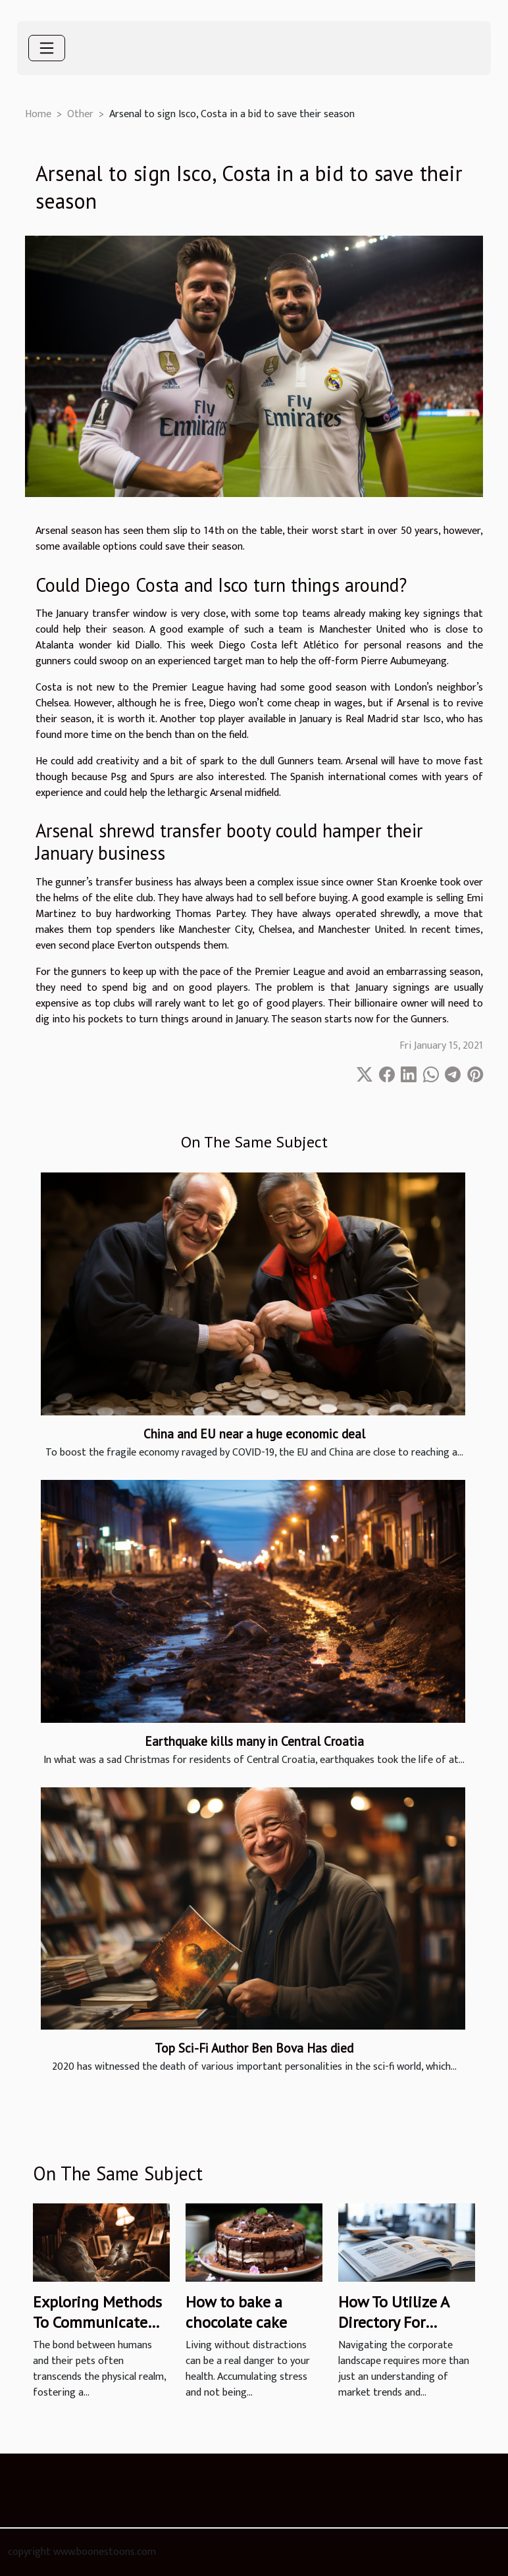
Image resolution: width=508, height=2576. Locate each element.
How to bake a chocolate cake (236, 2312)
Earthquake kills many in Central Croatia (254, 1741)
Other (80, 114)
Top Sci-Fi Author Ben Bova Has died (254, 2047)
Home (38, 114)
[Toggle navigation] (46, 48)
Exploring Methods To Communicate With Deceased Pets (99, 2322)
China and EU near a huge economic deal (254, 1433)
